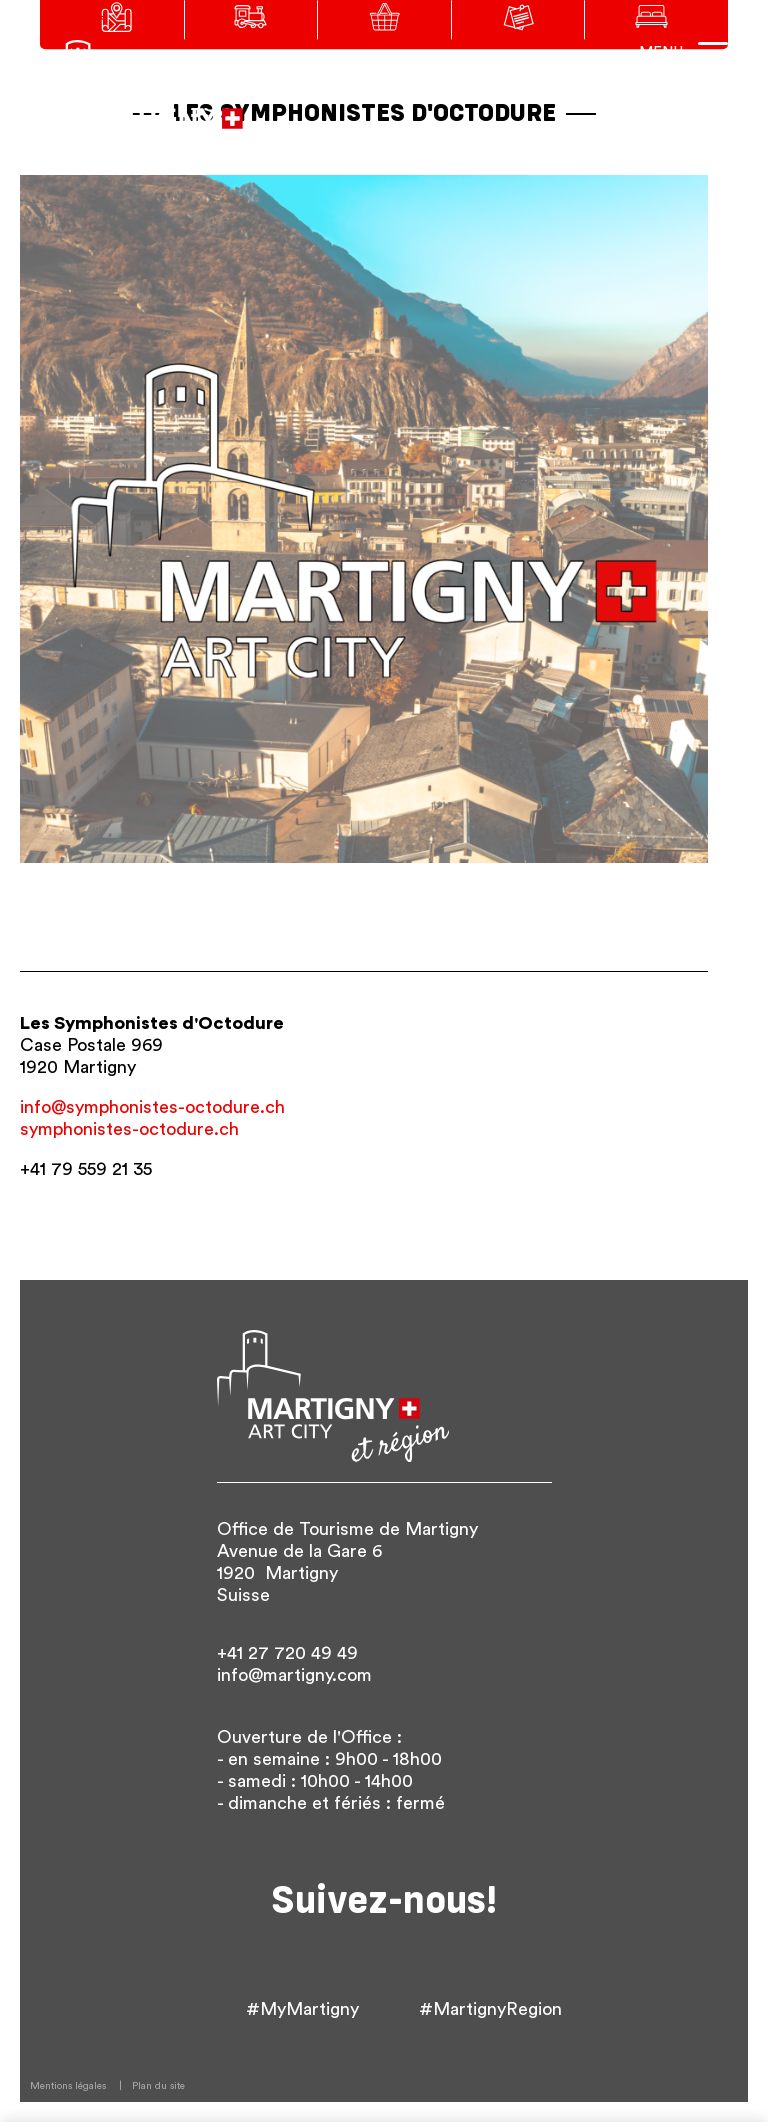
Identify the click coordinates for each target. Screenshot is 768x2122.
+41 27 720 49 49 (287, 1653)
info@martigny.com (294, 1675)
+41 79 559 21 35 (86, 1169)
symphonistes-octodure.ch (129, 1129)
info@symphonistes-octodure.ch (152, 1107)
